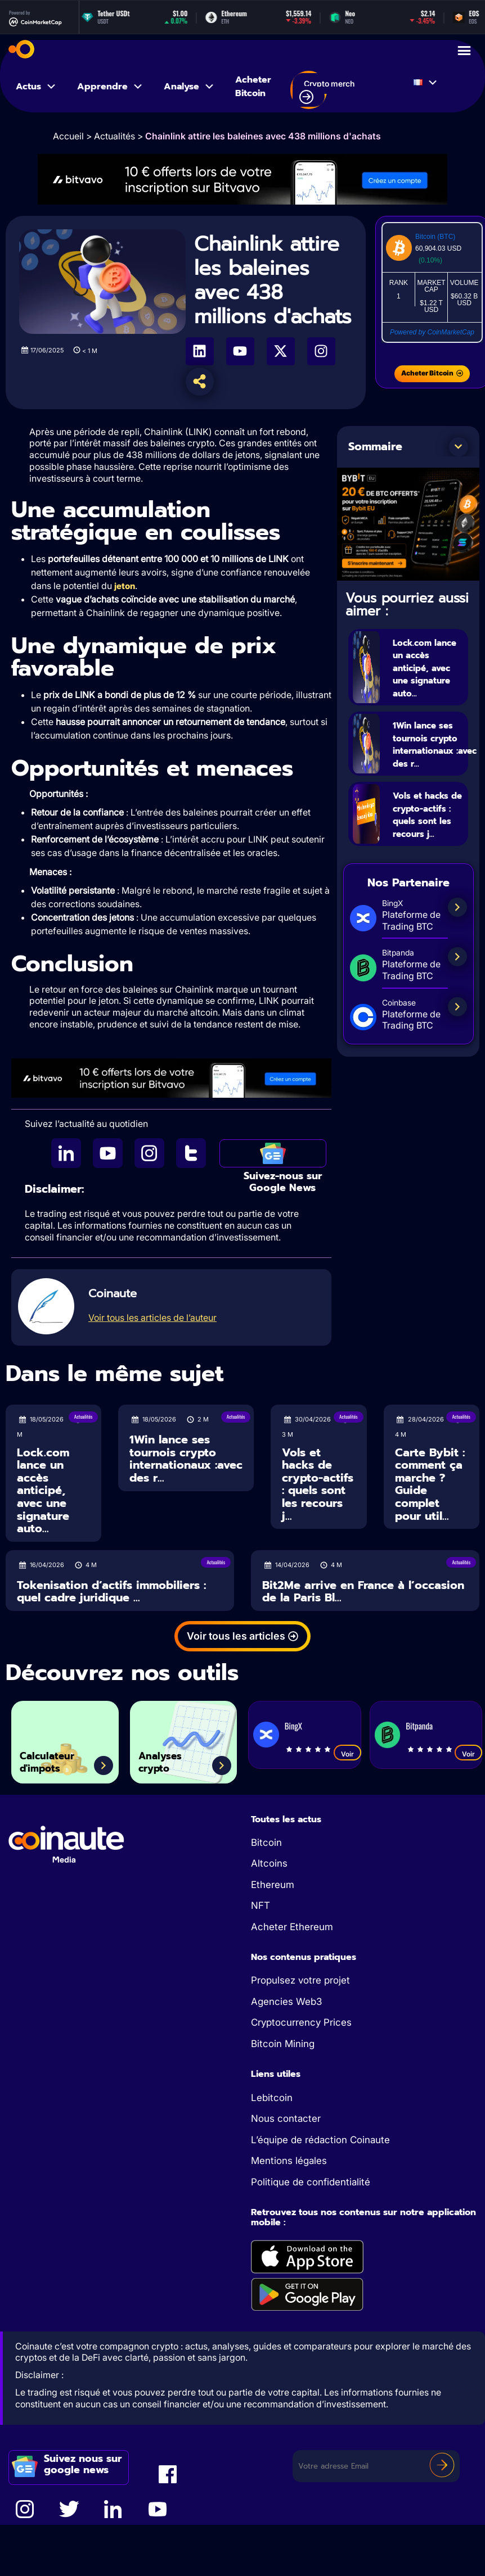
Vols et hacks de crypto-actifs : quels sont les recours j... (428, 854)
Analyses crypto (170, 1757)
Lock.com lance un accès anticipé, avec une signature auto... (419, 680)
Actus (36, 86)
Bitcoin (266, 1842)
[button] (458, 446)
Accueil (68, 136)
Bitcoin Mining (283, 2043)
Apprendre (110, 86)
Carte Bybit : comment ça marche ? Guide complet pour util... (430, 1484)
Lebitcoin (272, 2097)
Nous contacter (286, 2118)
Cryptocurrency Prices (301, 2022)
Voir (347, 1754)
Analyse (189, 86)
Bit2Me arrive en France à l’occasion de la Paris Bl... (363, 1591)
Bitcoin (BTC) (435, 237)
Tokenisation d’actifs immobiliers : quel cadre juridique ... (111, 1591)
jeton (124, 586)
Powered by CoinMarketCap (432, 332)
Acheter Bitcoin (253, 86)
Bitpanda (419, 1725)
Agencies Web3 (286, 2001)
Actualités (114, 136)
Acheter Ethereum (292, 1926)
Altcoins (269, 1863)
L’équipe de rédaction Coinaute (320, 2139)
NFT (260, 1905)
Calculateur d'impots (59, 1757)
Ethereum (272, 1884)
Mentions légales (289, 2160)
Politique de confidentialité (310, 2182)
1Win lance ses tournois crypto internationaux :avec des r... (185, 1458)
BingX (293, 1725)
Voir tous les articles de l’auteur (152, 1317)
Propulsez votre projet (300, 1980)
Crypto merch (326, 92)
